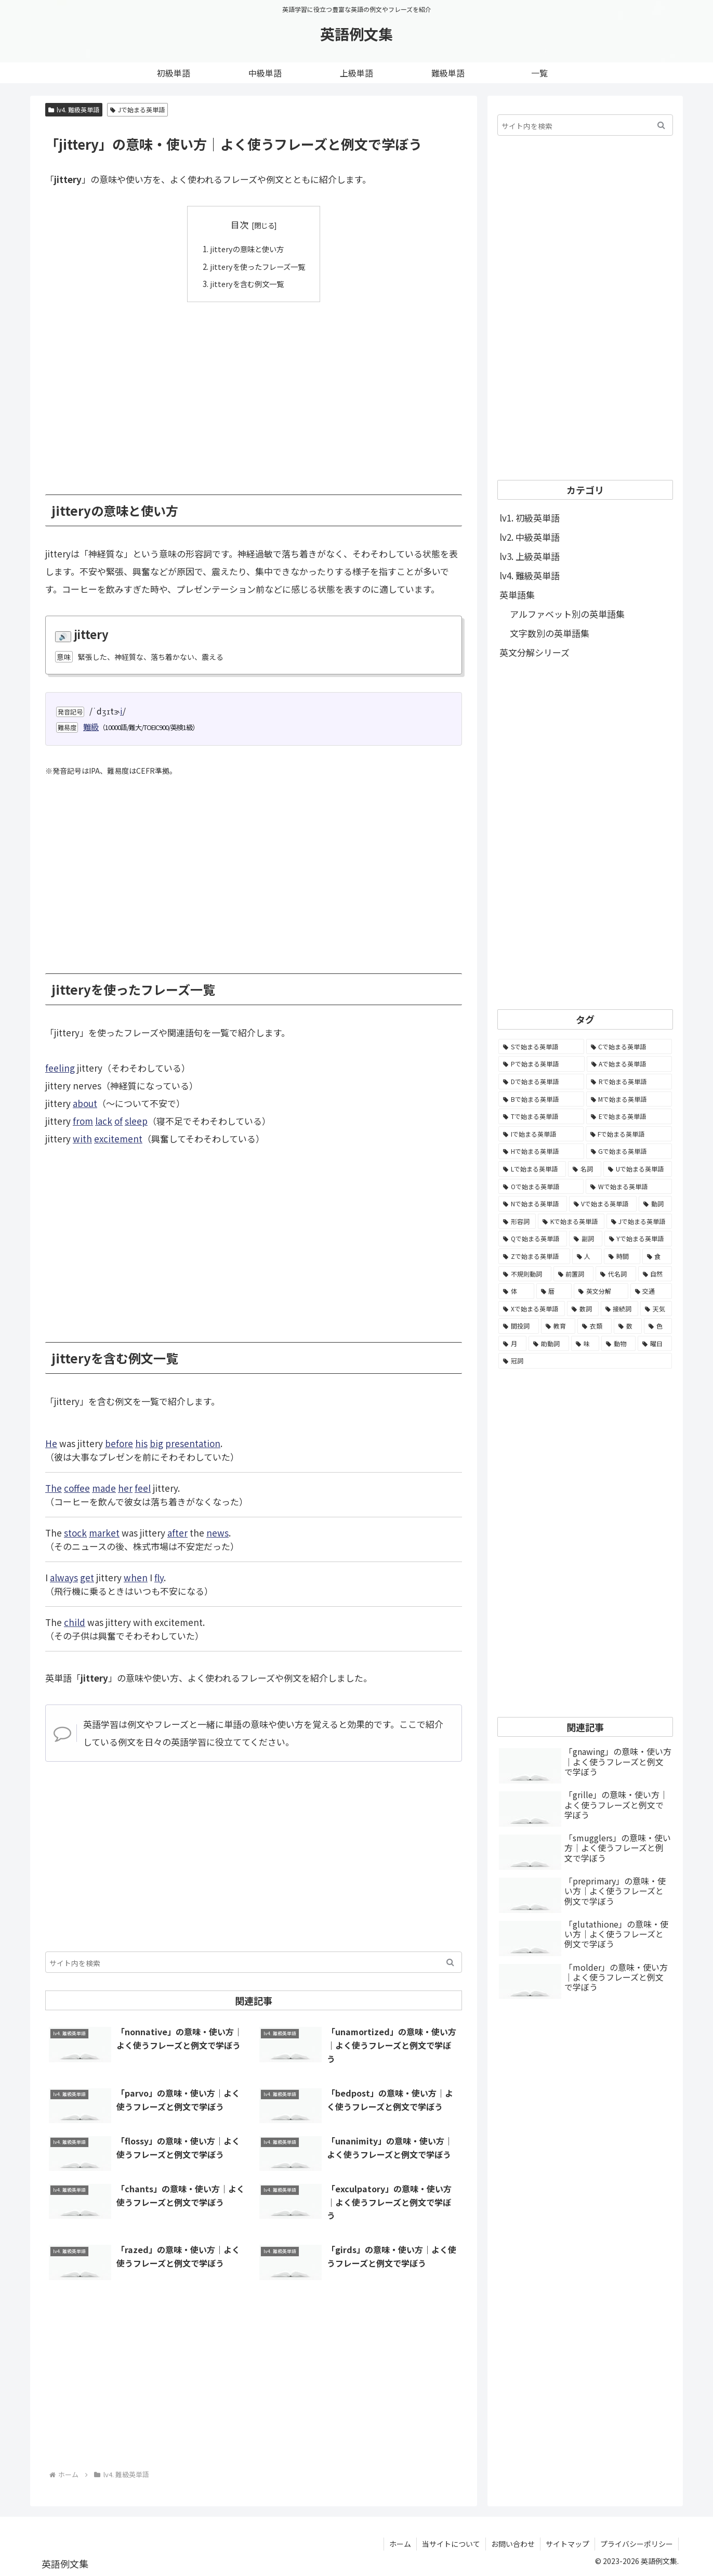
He (51, 1442)
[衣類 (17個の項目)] (594, 1326)
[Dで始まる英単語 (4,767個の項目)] (541, 1081)
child (74, 1621)
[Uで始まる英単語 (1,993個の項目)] (637, 1169)
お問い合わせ (513, 2543)
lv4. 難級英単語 (73, 109)
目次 (239, 224)
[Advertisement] (253, 390)
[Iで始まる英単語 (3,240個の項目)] (541, 1134)
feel (143, 1487)
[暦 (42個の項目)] (554, 1291)
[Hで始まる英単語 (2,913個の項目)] (541, 1151)
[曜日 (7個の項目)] (655, 1343)
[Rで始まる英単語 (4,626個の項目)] (629, 1081)
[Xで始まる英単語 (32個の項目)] (531, 1309)
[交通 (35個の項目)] (651, 1291)
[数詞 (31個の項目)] (583, 1309)
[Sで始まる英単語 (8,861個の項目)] (541, 1047)
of (118, 1120)
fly (159, 1576)
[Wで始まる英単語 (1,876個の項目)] (629, 1186)
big (156, 1442)
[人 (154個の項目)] (587, 1256)
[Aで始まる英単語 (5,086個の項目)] (629, 1064)
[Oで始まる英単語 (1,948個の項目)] (541, 1186)
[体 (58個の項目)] (516, 1291)
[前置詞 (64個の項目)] (573, 1274)
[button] (450, 1961)
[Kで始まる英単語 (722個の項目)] (571, 1221)
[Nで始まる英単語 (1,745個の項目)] (532, 1204)
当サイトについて (451, 2543)
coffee (77, 1487)
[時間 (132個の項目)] (622, 1256)
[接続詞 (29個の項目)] (620, 1309)
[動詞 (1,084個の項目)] (655, 1204)
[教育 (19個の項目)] (558, 1326)
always (64, 1576)
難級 (91, 726)
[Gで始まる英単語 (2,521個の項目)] (629, 1151)
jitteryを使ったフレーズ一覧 (257, 265)
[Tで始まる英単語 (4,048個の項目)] (541, 1116)
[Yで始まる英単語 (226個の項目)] (638, 1238)
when (136, 1576)
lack (103, 1120)
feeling (60, 1067)
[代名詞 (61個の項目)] (616, 1274)
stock (75, 1532)
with (82, 1138)
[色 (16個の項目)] (658, 1326)
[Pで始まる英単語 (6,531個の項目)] (541, 1064)
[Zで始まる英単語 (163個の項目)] (534, 1256)
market (104, 1532)
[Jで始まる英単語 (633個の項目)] (639, 1221)
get (87, 1576)
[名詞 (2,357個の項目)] (584, 1169)
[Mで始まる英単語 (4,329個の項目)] (629, 1099)
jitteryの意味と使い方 (246, 248)
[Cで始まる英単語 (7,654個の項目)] (629, 1047)
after (177, 1532)
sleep (136, 1120)
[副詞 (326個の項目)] (585, 1238)
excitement (118, 1138)
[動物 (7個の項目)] (618, 1343)
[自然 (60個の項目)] (655, 1274)
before (119, 1442)
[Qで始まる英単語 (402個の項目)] (532, 1238)
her (125, 1487)
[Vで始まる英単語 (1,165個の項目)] (603, 1204)
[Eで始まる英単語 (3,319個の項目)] (629, 1116)
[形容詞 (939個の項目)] (517, 1221)
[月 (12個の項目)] (512, 1343)
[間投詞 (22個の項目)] (518, 1326)
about (85, 1103)
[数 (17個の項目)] (628, 1326)
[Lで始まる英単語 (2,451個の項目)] (532, 1169)
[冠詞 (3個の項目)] (585, 1361)
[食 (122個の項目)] (657, 1256)
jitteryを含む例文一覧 (246, 283)
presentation (192, 1442)
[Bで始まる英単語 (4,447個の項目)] (541, 1099)
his (141, 1442)
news (217, 1532)
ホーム (400, 2543)
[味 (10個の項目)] (585, 1343)
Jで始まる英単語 (137, 109)
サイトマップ (567, 2543)
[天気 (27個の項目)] (656, 1309)
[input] (253, 1961)
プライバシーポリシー (636, 2543)
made (104, 1487)
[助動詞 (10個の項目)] (549, 1343)
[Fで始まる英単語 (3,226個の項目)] (629, 1134)
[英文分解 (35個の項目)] (601, 1291)
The (53, 1487)
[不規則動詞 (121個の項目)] (524, 1274)
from (83, 1120)
